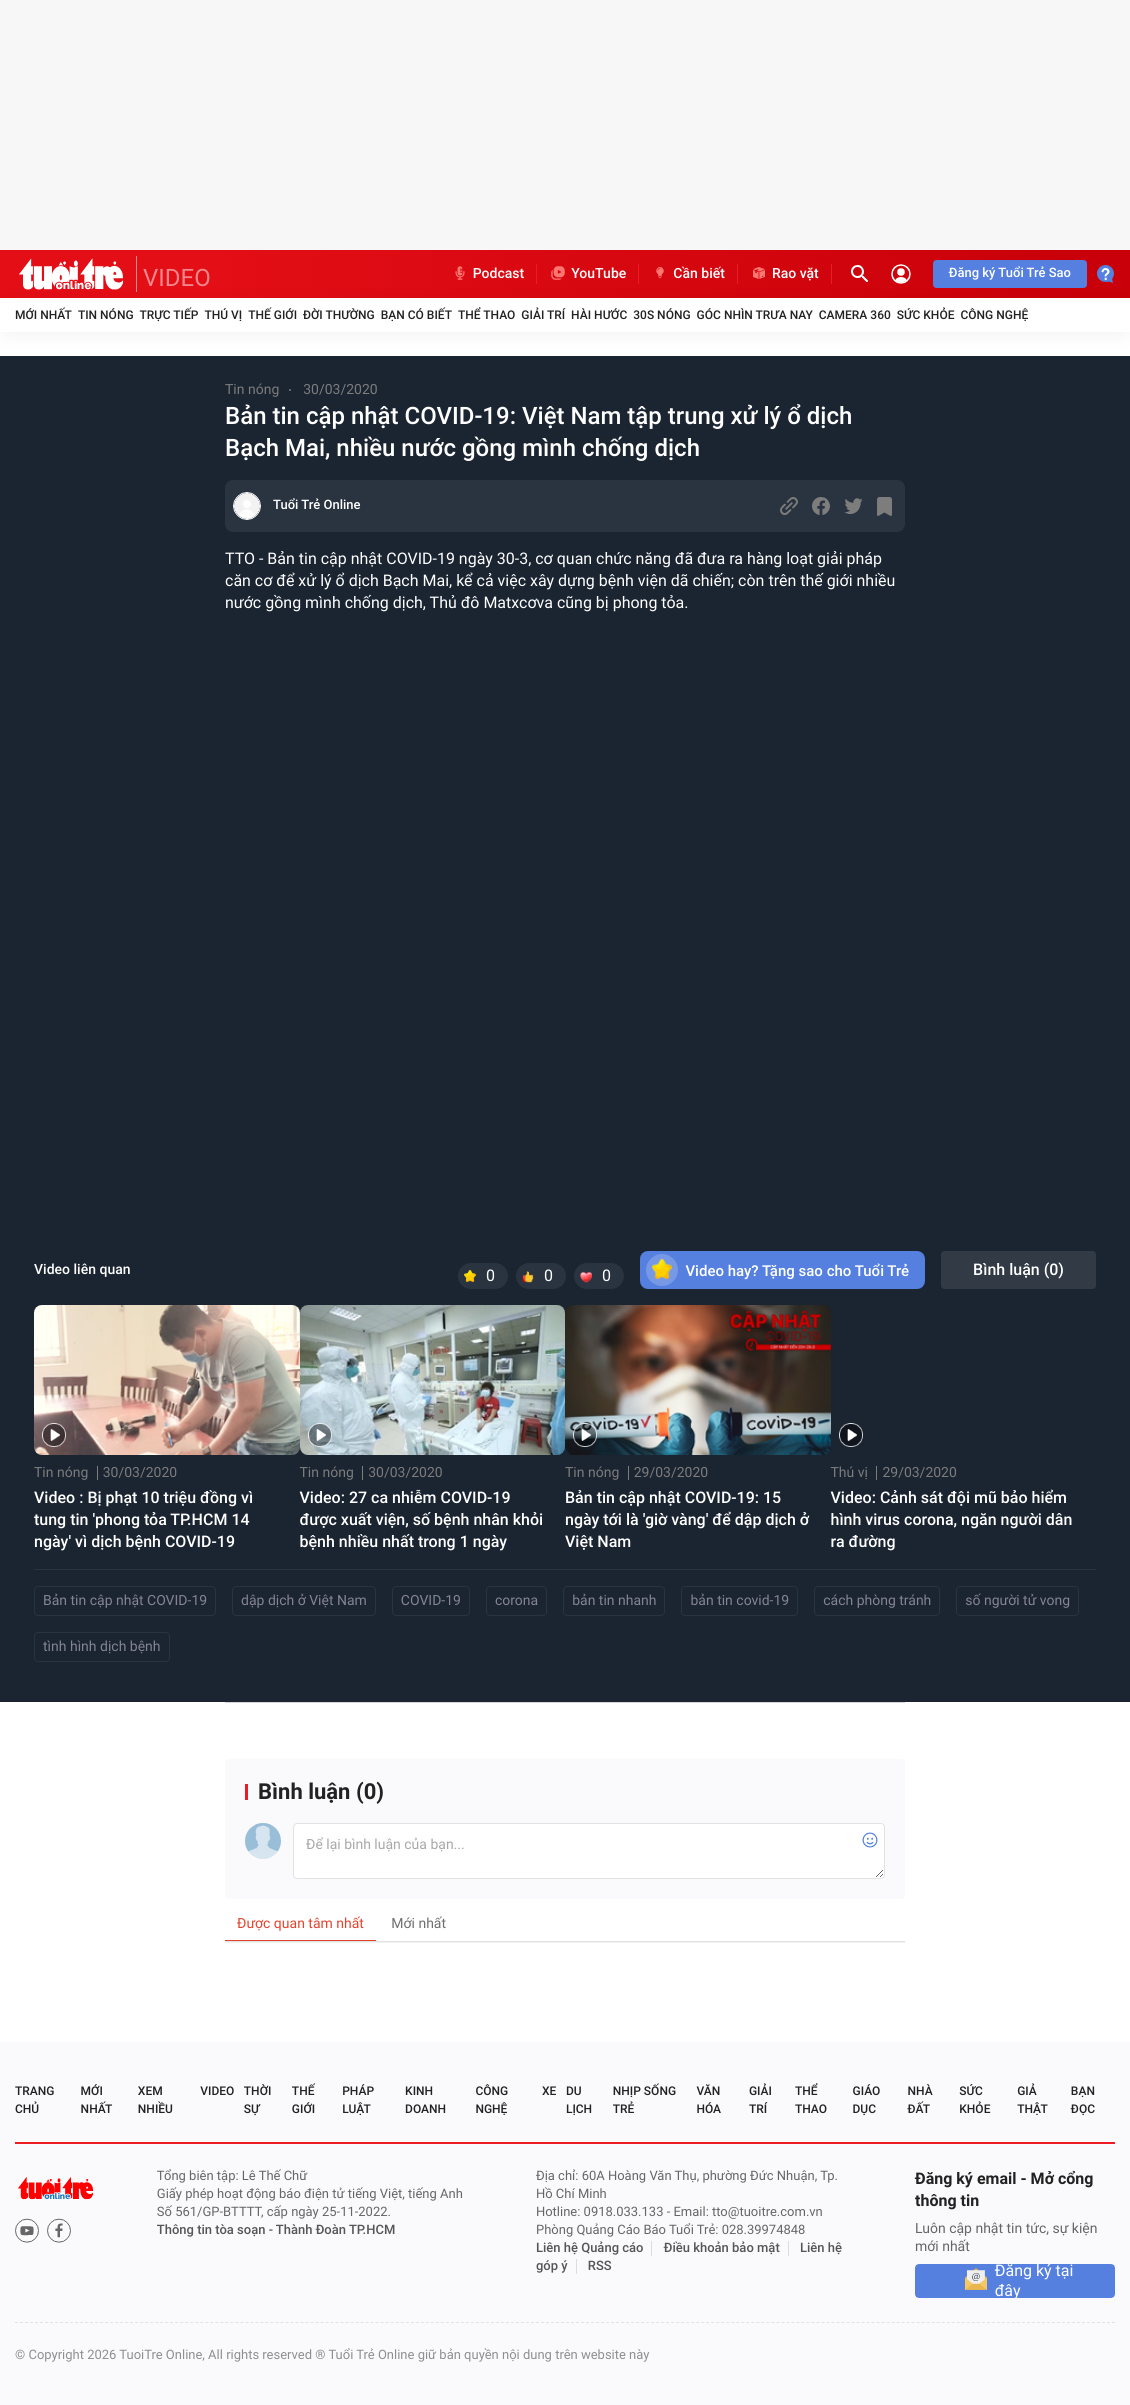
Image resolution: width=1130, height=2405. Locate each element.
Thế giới (272, 315)
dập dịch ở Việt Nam (304, 1601)
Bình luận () (1018, 1269)
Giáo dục (867, 2100)
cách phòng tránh (877, 1601)
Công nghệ (994, 315)
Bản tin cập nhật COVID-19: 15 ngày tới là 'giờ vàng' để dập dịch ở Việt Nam (687, 1519)
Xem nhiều (155, 2100)
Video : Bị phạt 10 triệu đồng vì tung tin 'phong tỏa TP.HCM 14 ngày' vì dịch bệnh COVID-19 (143, 1519)
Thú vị (223, 315)
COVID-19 (431, 1601)
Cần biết (688, 274)
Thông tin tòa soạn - (216, 2230)
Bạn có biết (416, 315)
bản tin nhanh (614, 1601)
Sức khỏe (926, 315)
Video (217, 2091)
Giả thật (1032, 2100)
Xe (549, 2091)
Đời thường (339, 315)
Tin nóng (106, 315)
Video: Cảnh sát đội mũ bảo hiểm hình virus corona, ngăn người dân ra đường (952, 1519)
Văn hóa (708, 2100)
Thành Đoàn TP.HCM (335, 2230)
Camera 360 (855, 315)
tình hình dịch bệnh (102, 1647)
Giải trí (543, 315)
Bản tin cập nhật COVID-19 (125, 1601)
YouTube (587, 274)
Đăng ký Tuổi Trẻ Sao (1010, 273)
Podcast (488, 274)
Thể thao (486, 315)
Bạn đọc (1083, 2100)
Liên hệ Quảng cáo (590, 2248)
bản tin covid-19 (739, 1601)
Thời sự (258, 2100)
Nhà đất (919, 2100)
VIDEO (177, 278)
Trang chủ (34, 2100)
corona (516, 1601)
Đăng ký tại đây (1034, 2281)
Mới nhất (43, 315)
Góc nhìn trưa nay (755, 315)
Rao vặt (784, 274)
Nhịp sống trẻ (644, 2100)
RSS (600, 2266)
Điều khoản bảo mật (722, 2248)
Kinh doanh (425, 2100)
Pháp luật (358, 2100)
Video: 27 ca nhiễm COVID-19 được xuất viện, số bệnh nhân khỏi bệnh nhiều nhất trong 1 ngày (422, 1519)
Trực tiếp (169, 315)
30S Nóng (661, 315)
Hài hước (599, 315)
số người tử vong (1017, 1601)
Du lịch (579, 2100)
